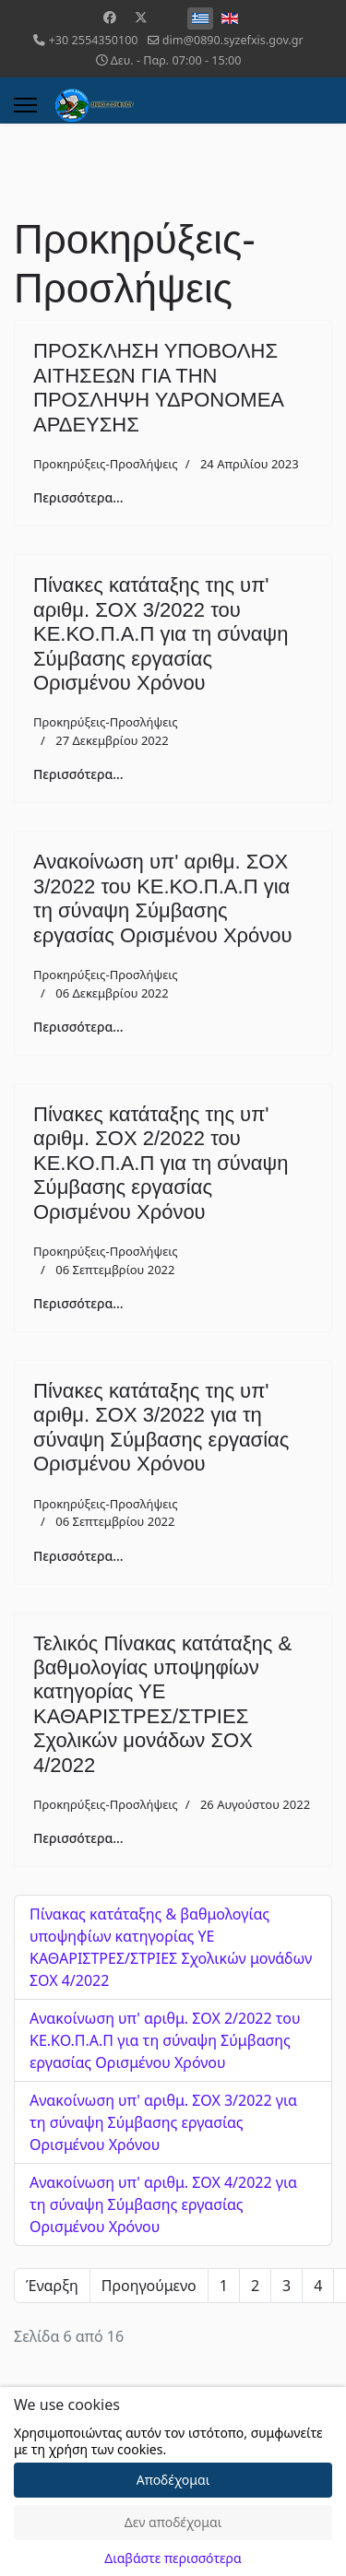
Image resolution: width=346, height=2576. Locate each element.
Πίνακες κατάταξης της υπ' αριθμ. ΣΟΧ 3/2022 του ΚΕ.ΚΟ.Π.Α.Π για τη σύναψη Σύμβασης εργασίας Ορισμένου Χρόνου (160, 633)
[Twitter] (141, 17)
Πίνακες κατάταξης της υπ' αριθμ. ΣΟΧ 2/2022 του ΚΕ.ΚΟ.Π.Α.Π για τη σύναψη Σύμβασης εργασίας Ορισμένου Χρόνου (160, 1163)
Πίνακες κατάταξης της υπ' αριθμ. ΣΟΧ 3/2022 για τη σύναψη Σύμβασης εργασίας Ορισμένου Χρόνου (161, 1427)
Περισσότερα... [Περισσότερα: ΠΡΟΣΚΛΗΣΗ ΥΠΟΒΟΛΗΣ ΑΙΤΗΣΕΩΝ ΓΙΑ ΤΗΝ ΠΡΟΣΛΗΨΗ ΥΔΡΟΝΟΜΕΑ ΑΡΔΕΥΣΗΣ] (78, 497)
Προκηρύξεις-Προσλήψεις (105, 463)
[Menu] (25, 105)
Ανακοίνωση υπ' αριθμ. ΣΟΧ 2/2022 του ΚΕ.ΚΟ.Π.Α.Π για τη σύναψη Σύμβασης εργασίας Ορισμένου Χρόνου (165, 2040)
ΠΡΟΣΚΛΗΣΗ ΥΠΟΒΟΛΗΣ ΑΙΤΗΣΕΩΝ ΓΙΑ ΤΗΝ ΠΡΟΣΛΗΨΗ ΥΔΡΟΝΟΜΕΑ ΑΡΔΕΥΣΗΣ (158, 387)
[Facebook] (109, 17)
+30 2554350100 (93, 40)
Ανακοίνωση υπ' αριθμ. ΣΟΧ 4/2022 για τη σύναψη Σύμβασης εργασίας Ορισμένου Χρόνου (163, 2204)
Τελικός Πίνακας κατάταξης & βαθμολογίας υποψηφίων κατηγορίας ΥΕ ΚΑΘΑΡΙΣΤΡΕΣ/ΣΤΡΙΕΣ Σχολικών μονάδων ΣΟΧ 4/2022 (162, 1704)
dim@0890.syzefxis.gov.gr (233, 40)
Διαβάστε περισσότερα (172, 2558)
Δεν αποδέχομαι (173, 2522)
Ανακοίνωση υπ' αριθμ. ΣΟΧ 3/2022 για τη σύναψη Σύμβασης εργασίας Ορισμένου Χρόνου (163, 2122)
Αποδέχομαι (173, 2479)
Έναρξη (52, 2285)
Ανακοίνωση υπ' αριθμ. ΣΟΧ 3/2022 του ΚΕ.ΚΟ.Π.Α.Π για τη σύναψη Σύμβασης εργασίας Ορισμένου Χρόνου (162, 898)
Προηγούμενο (149, 2285)
